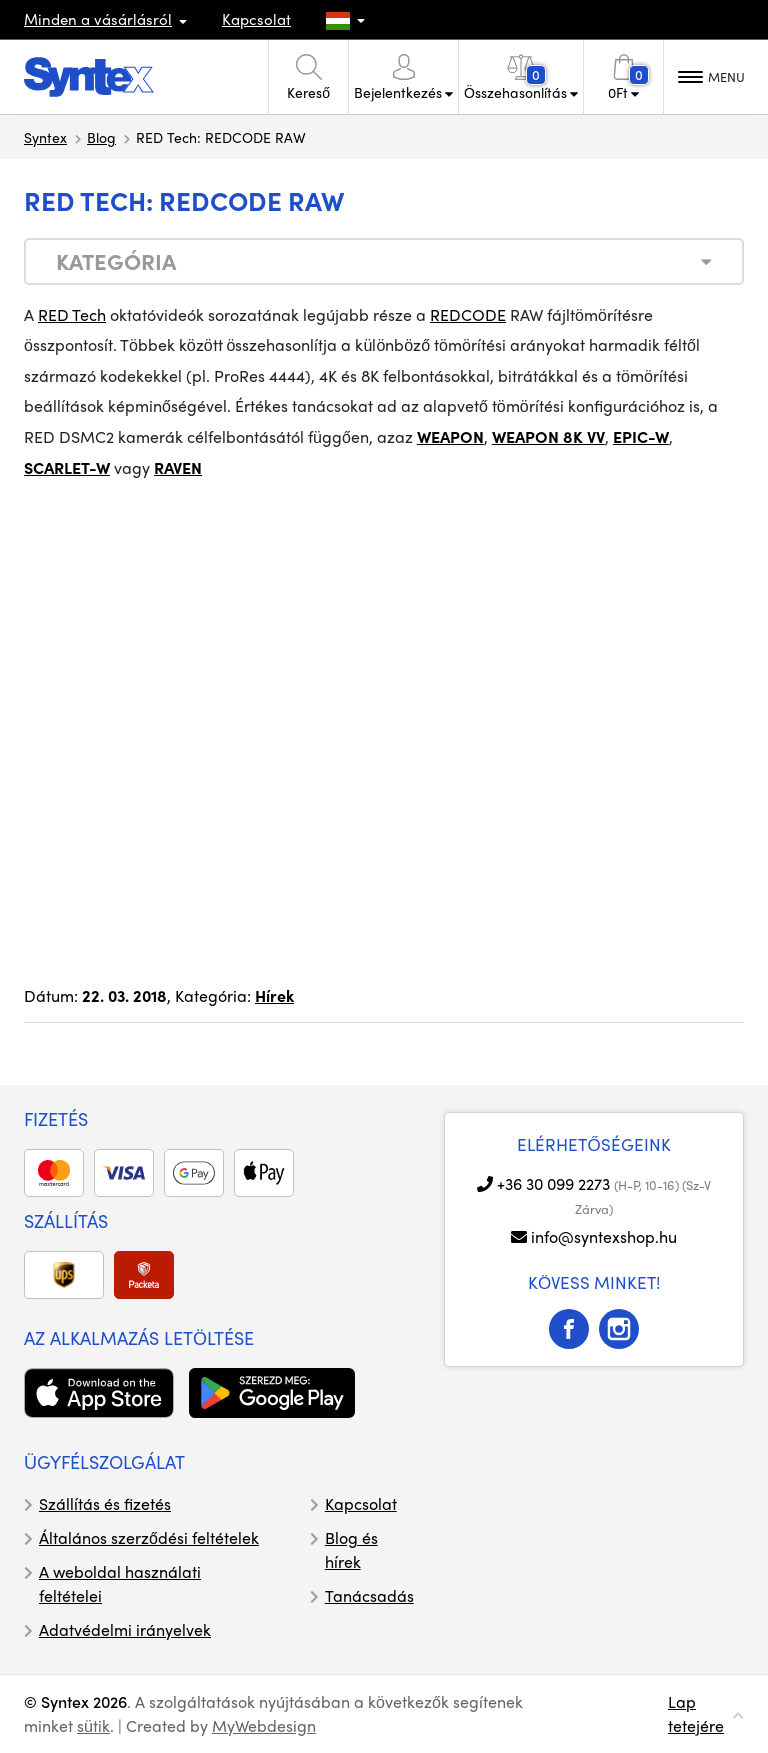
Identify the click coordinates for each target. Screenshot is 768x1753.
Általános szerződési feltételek (149, 1537)
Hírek (274, 995)
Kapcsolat (256, 19)
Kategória (116, 261)
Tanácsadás (369, 1595)
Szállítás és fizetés (105, 1503)
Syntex (45, 137)
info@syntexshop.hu (604, 1236)
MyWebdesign (264, 1725)
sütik (93, 1725)
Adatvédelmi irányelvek (125, 1629)
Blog (101, 137)
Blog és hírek (351, 1549)
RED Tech (72, 314)
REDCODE (468, 314)
